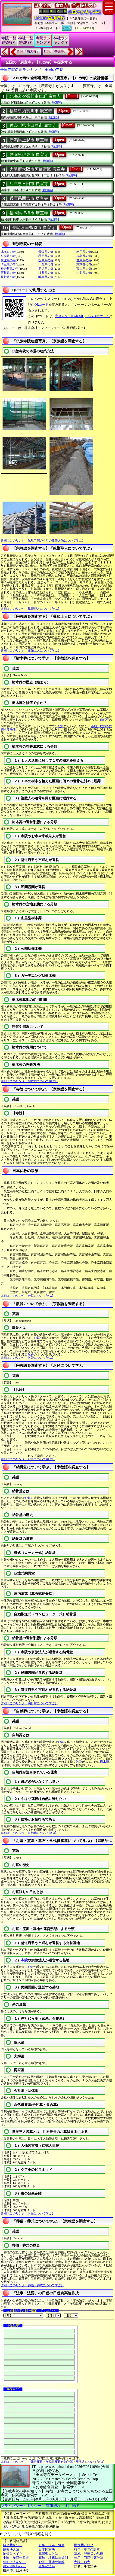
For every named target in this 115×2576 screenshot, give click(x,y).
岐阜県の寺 (45, 277)
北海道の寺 (8, 251)
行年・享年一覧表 (52, 2545)
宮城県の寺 (8, 256)
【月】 (53, 2315)
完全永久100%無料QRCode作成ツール (82, 316)
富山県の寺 (83, 268)
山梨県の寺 (83, 272)
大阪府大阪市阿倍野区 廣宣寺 (37, 169)
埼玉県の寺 (8, 264)
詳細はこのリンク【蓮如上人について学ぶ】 (31, 650)
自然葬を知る (12, 2545)
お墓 (37, 1338)
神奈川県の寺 (10, 268)
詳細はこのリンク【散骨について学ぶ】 (28, 1357)
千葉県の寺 (45, 264)
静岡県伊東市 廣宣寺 (28, 154)
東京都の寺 (83, 264)
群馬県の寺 (83, 260)
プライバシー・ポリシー (21, 2506)
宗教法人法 (11, 2549)
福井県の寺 (45, 272)
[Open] (72, 96)
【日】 (71, 2315)
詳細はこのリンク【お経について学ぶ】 (28, 1459)
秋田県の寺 (45, 256)
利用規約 (72, 2506)
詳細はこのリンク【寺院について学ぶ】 (28, 1295)
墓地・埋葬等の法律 (88, 2553)
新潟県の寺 (45, 268)
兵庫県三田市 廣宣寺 (28, 183)
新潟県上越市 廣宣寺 (28, 140)
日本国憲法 (47, 2549)
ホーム (66, 27)
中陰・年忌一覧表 (16, 2558)
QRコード (41, 304)
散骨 (61, 726)
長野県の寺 (8, 277)
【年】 (23, 2315)
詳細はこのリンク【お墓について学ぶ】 (28, 2213)
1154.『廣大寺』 (28, 51)
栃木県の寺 (45, 260)
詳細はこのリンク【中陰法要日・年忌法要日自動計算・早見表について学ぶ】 (53, 2461)
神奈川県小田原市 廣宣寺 (32, 125)
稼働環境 (53, 2506)
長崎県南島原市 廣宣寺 (33, 227)
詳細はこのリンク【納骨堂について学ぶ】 (29, 1703)
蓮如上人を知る (14, 2562)
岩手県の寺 (83, 251)
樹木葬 (104, 1761)
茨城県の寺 (8, 260)
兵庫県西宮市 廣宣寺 (28, 198)
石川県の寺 (8, 272)
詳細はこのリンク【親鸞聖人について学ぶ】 (31, 608)
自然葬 (104, 719)
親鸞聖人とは (48, 2553)
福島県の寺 (83, 256)
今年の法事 (47, 2566)
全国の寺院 (54, 70)
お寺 (31, 1967)
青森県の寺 (45, 251)
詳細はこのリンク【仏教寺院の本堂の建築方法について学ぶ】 (43, 540)
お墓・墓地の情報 (52, 2562)
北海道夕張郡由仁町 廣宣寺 (35, 96)
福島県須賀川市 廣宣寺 (30, 111)
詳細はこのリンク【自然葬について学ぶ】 (29, 1833)
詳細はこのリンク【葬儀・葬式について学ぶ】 (32, 2285)
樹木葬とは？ (83, 2545)
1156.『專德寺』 (55, 51)
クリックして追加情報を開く (28, 2534)
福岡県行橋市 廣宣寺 (28, 213)
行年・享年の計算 (87, 2549)
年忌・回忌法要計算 (88, 2558)
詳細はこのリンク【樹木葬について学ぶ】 (29, 1081)
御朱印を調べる (14, 2566)
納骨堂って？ (12, 2553)
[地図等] (56, 102)
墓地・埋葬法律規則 (53, 2558)
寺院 (24, 1960)
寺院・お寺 (82, 2562)
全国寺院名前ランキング (20, 70)
